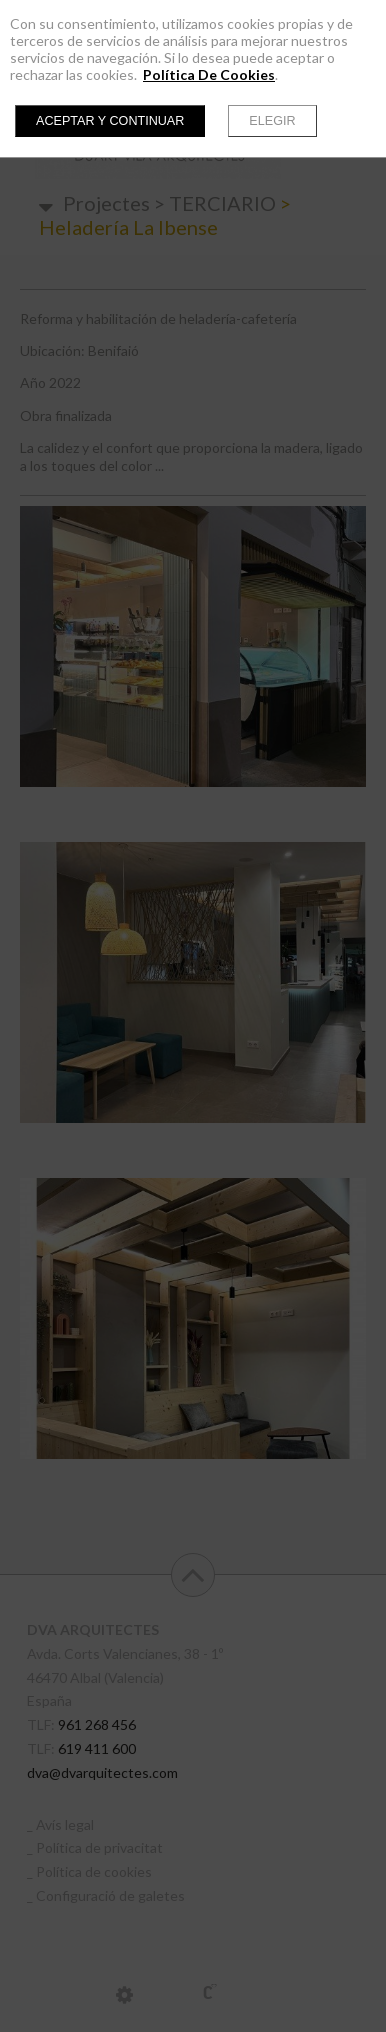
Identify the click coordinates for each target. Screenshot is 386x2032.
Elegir (272, 121)
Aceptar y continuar (110, 121)
